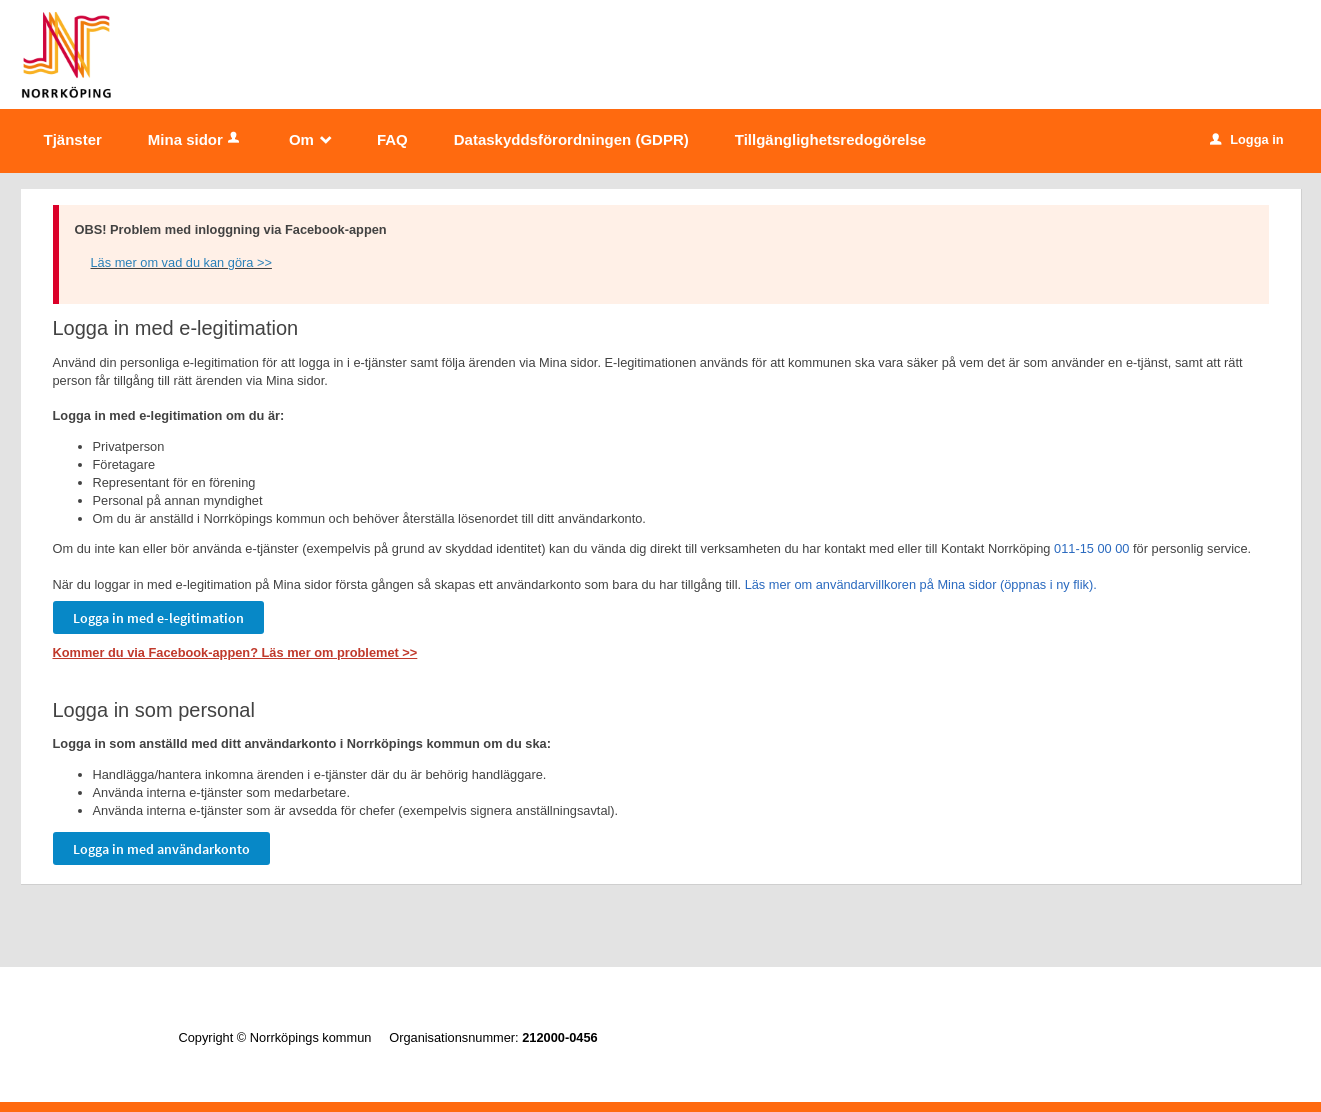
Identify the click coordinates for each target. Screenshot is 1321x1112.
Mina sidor (195, 139)
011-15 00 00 (1091, 548)
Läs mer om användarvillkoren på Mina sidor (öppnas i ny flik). (921, 584)
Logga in (1246, 139)
